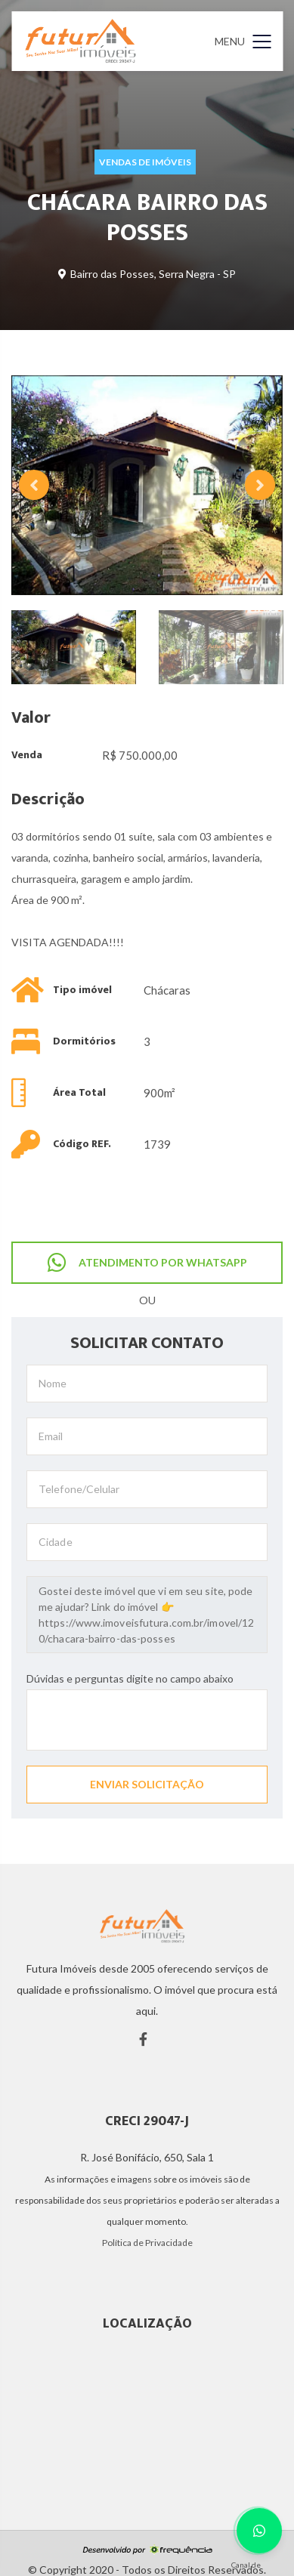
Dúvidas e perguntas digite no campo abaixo (130, 1678)
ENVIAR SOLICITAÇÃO (147, 1784)
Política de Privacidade (147, 2242)
